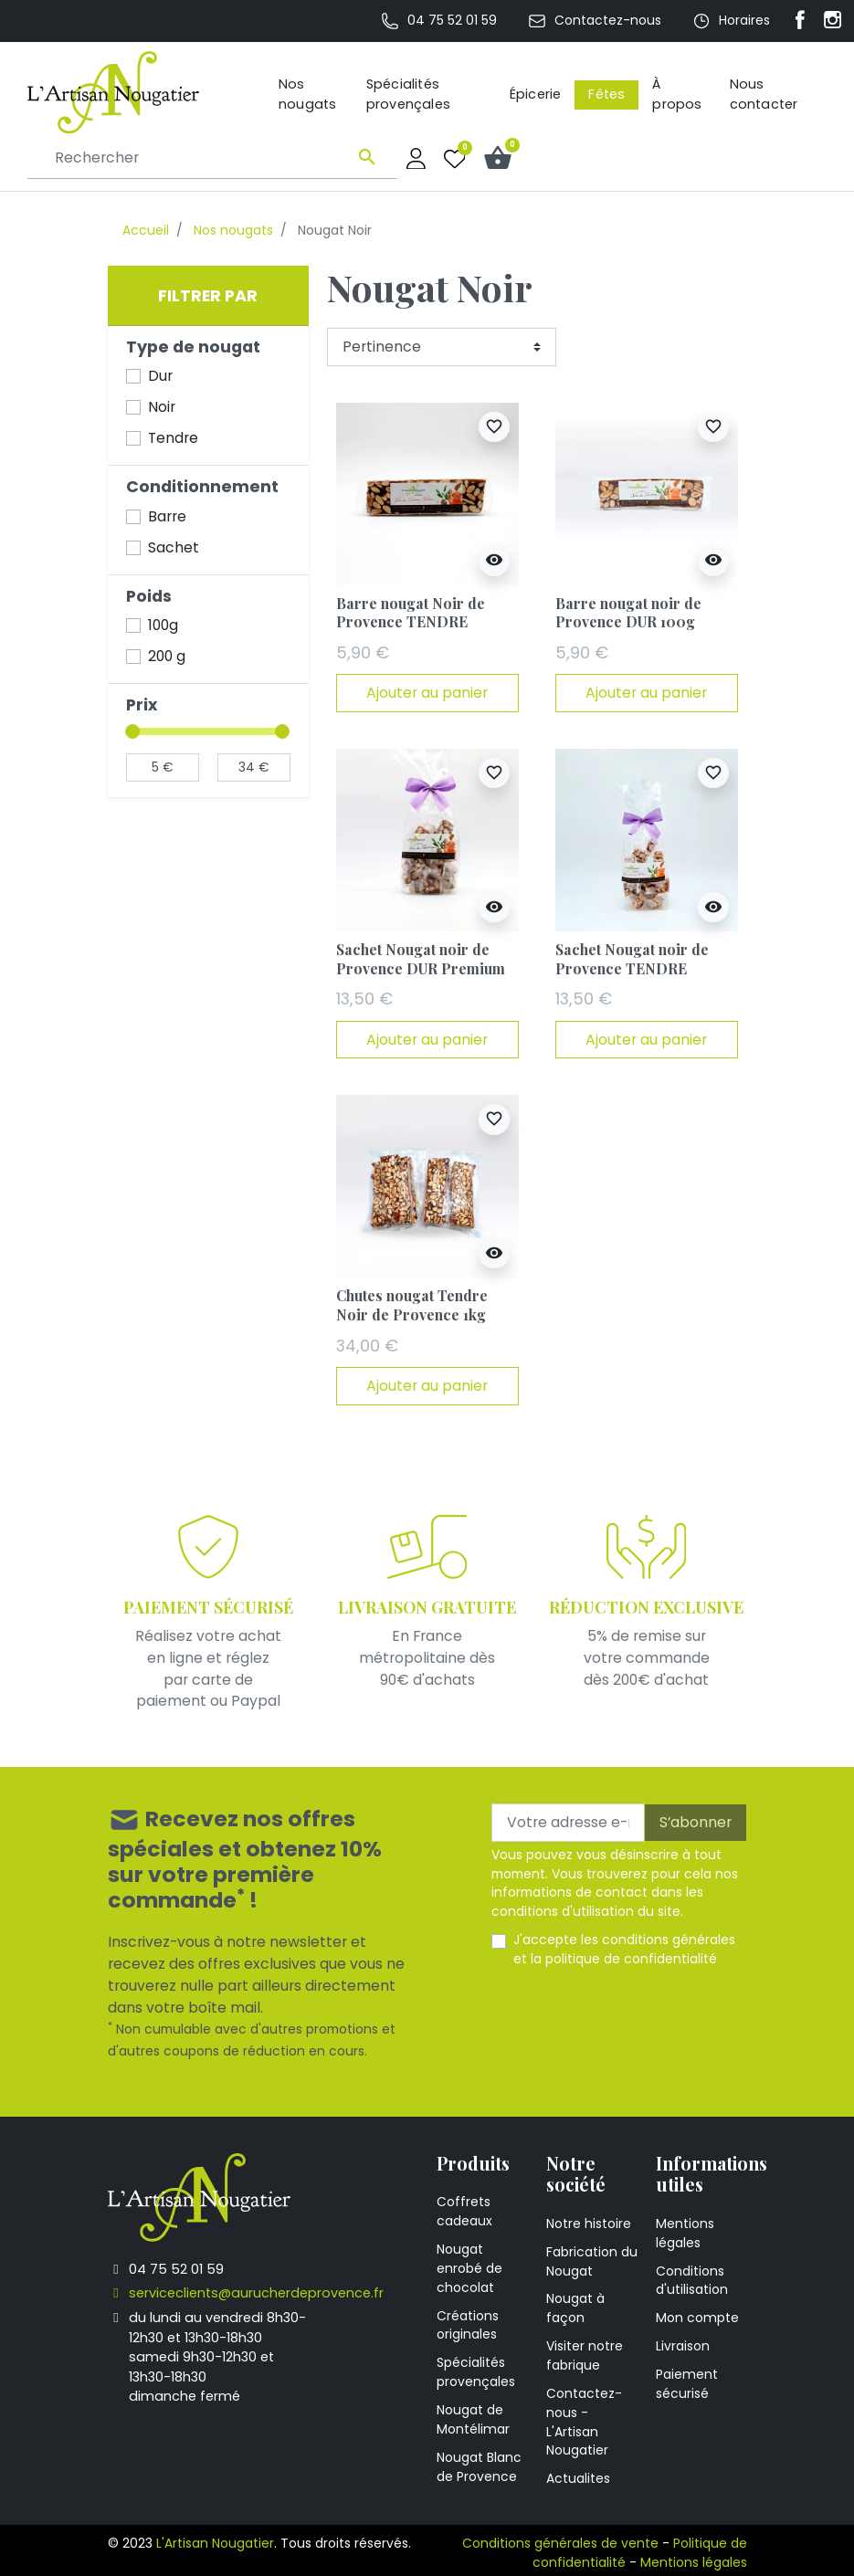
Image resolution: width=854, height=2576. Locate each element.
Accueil (145, 230)
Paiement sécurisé (687, 2384)
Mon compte (697, 2317)
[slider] (133, 731)
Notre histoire (588, 2223)
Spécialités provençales (476, 2372)
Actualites (578, 2478)
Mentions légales (685, 2233)
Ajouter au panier (427, 692)
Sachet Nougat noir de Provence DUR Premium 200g (420, 968)
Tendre (173, 437)
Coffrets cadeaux (464, 2211)
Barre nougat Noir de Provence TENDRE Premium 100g (410, 622)
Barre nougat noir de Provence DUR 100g (628, 613)
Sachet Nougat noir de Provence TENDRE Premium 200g (632, 968)
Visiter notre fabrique (584, 2355)
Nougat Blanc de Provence (479, 2467)
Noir (161, 406)
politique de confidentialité (631, 1959)
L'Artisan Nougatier (215, 2543)
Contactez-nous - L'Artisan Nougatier (584, 2422)
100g (163, 625)
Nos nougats (233, 230)
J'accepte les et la (624, 1949)
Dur (160, 375)
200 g (166, 656)
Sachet (173, 547)
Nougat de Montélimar (473, 2419)
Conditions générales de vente (560, 2543)
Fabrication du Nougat (592, 2261)
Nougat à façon (575, 2308)
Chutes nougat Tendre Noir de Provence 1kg (412, 1305)
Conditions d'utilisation (692, 2280)
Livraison (683, 2346)
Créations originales (468, 2325)
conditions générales (668, 1939)
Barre (167, 516)
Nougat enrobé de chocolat (469, 2268)
